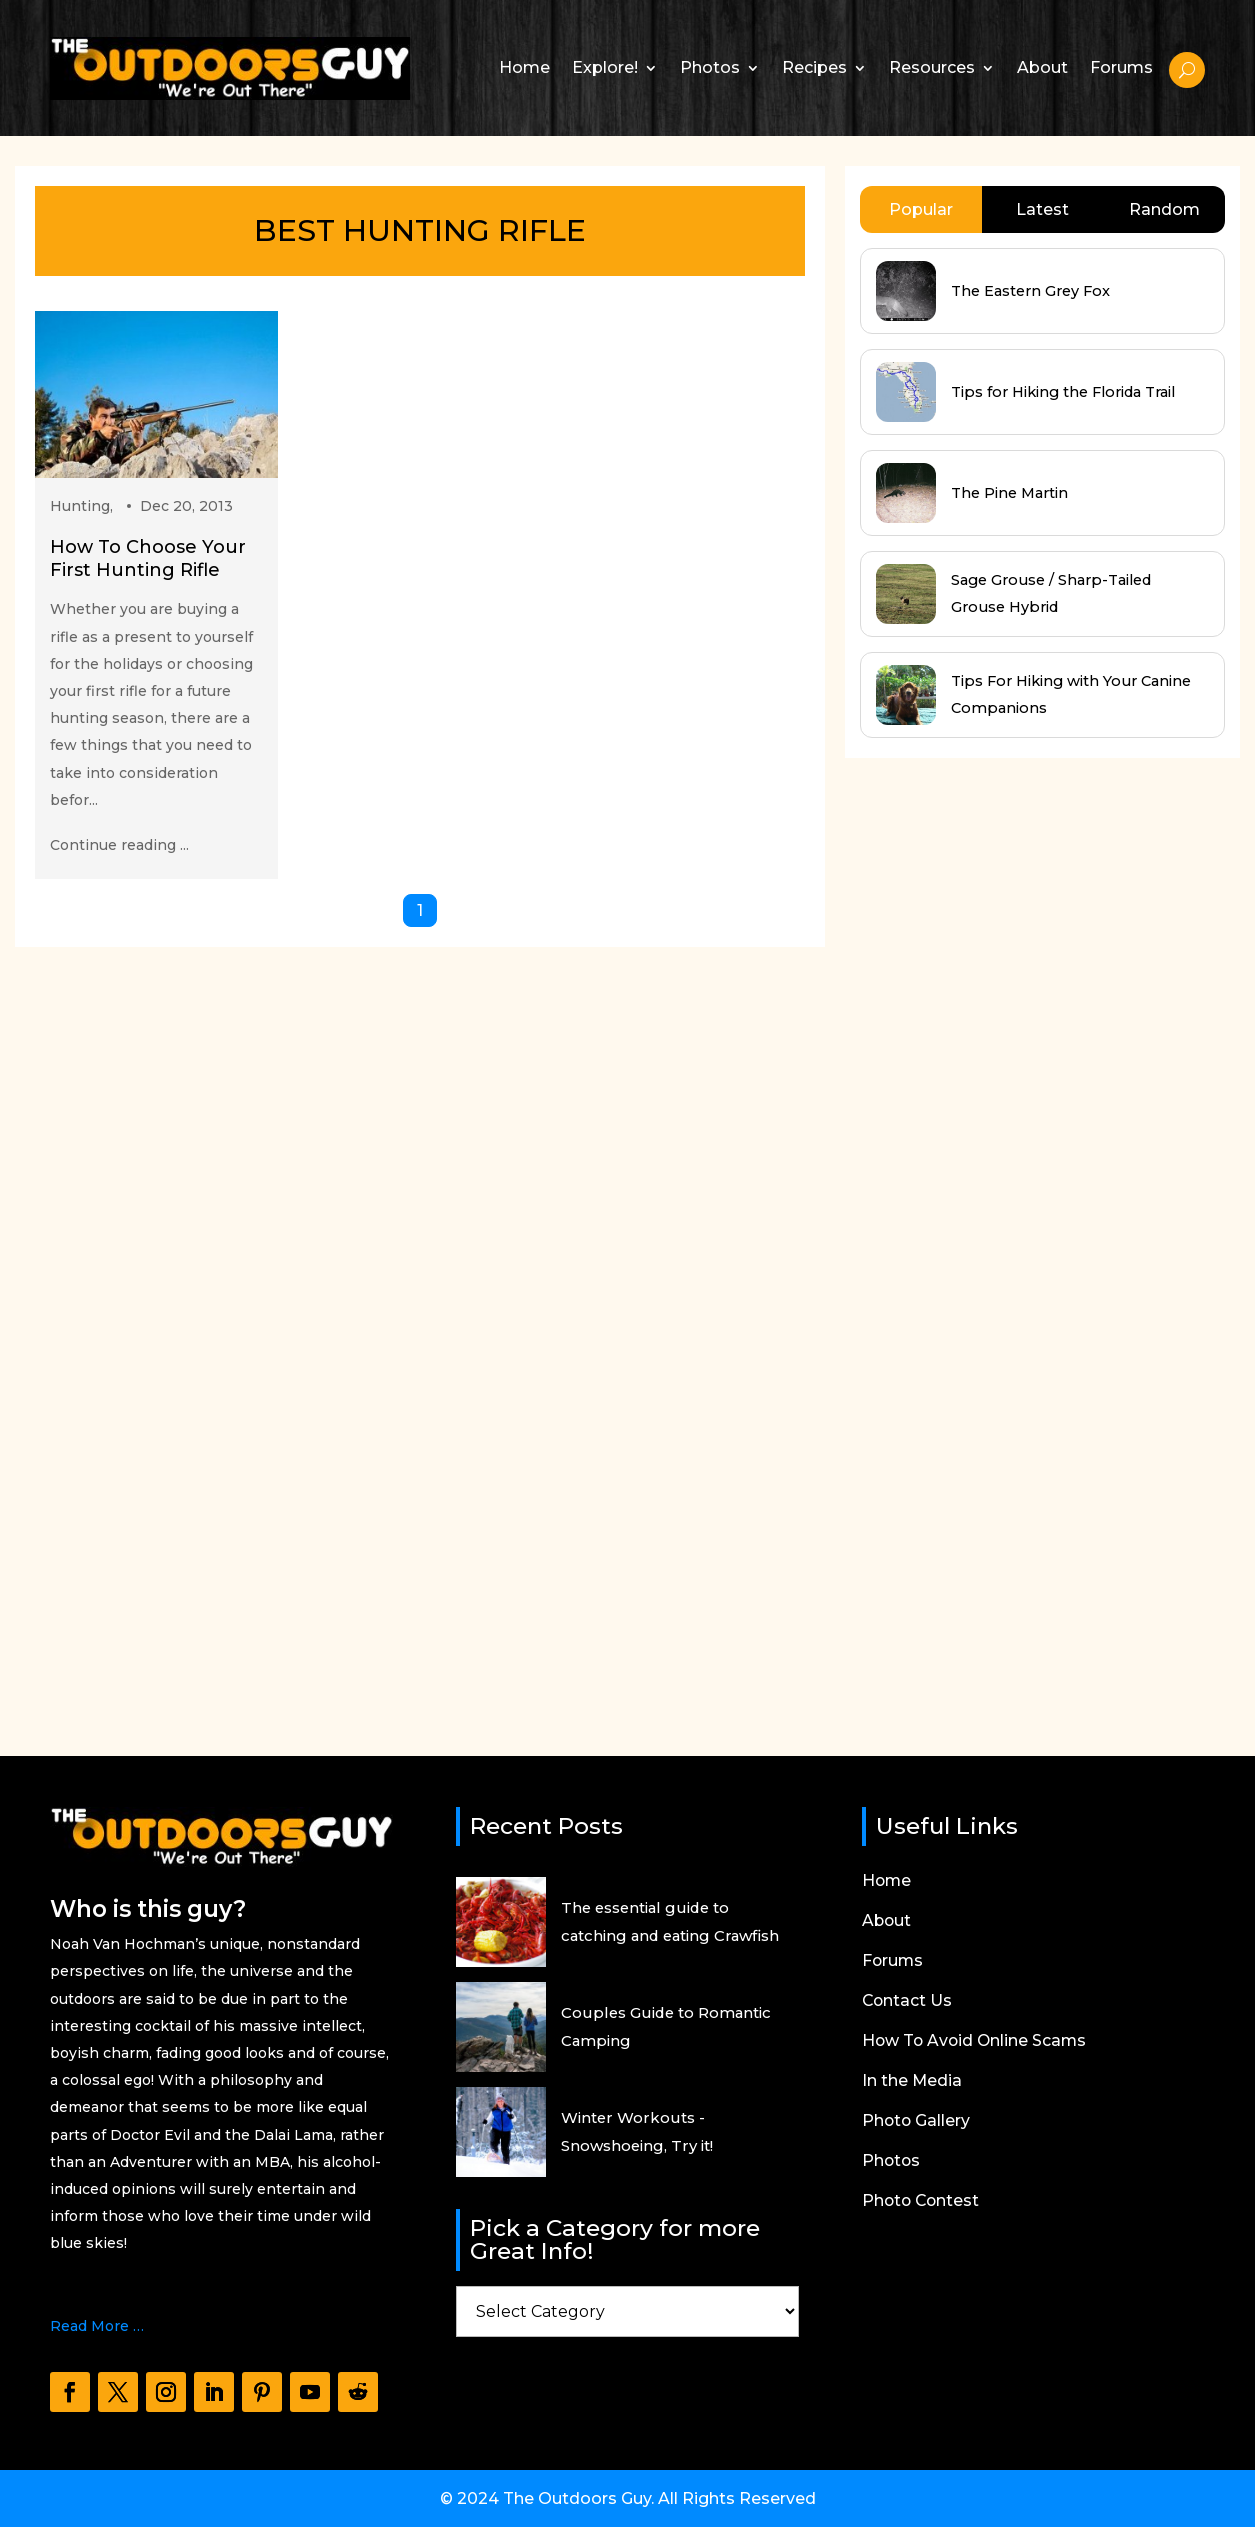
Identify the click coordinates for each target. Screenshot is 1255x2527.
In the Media (912, 2082)
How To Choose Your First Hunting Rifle (148, 558)
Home (524, 67)
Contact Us (908, 2002)
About (1042, 67)
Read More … (97, 2326)
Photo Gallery (917, 2122)
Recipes (814, 67)
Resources (932, 67)
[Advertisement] (995, 1238)
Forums (1121, 67)
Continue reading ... (119, 845)
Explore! (605, 67)
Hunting (80, 506)
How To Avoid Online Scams (976, 2042)
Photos (710, 67)
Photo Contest (922, 2202)
